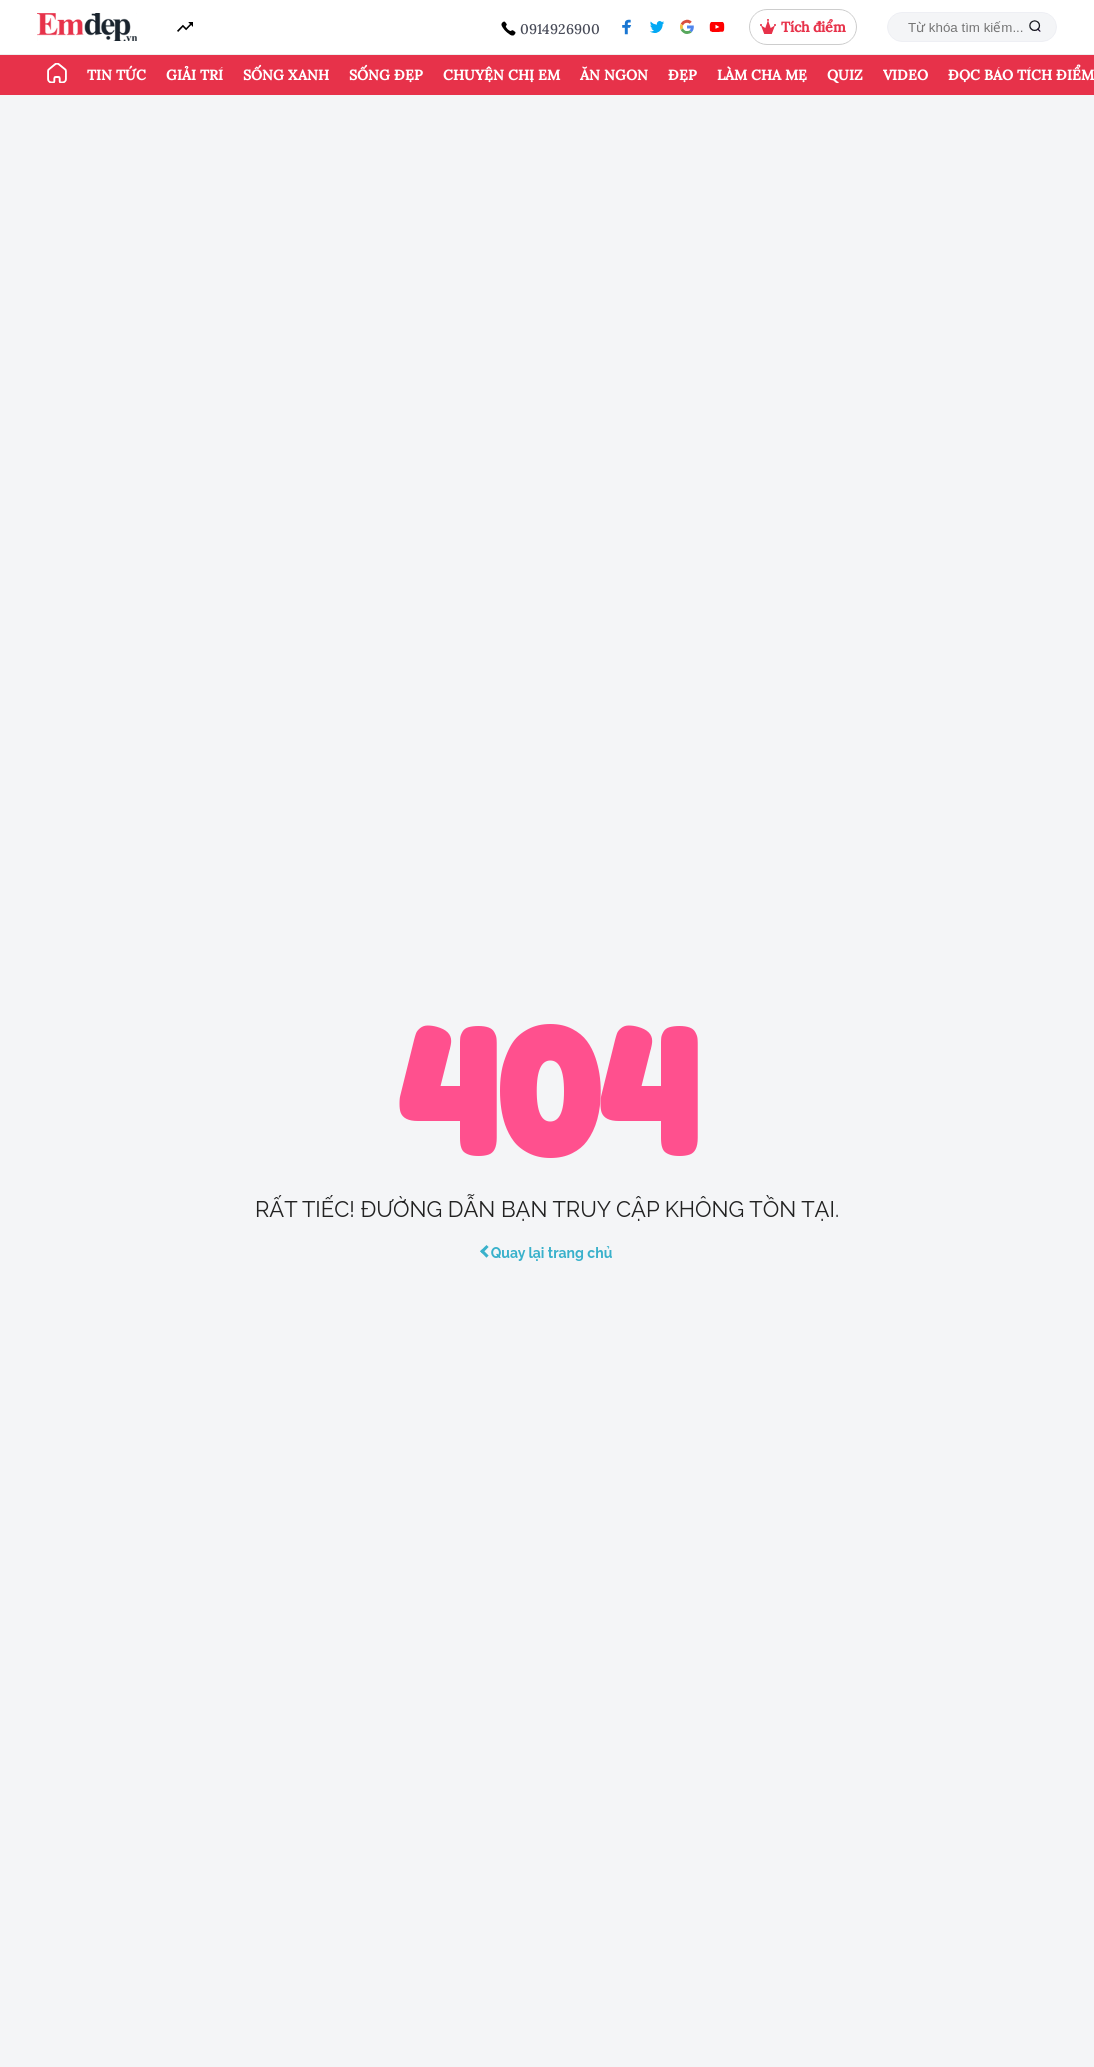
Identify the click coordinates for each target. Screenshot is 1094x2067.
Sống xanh (286, 75)
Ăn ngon (614, 75)
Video (905, 75)
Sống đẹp (386, 75)
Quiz (845, 75)
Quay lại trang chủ (547, 1253)
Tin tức (116, 75)
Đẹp (682, 75)
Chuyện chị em (501, 75)
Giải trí (194, 75)
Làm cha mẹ (762, 75)
